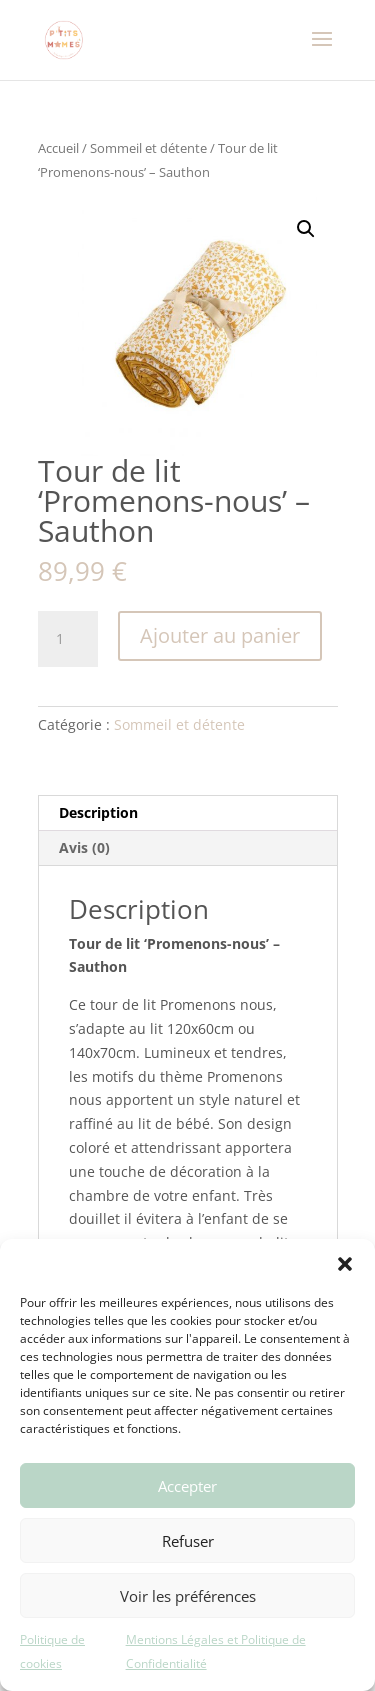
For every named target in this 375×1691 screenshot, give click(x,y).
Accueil (58, 148)
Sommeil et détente (148, 148)
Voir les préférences (188, 1596)
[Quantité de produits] (68, 639)
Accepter (187, 1486)
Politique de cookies (52, 1651)
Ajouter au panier (220, 635)
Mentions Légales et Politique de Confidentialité (216, 1651)
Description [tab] (98, 812)
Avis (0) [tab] (84, 847)
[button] (345, 1264)
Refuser (188, 1541)
